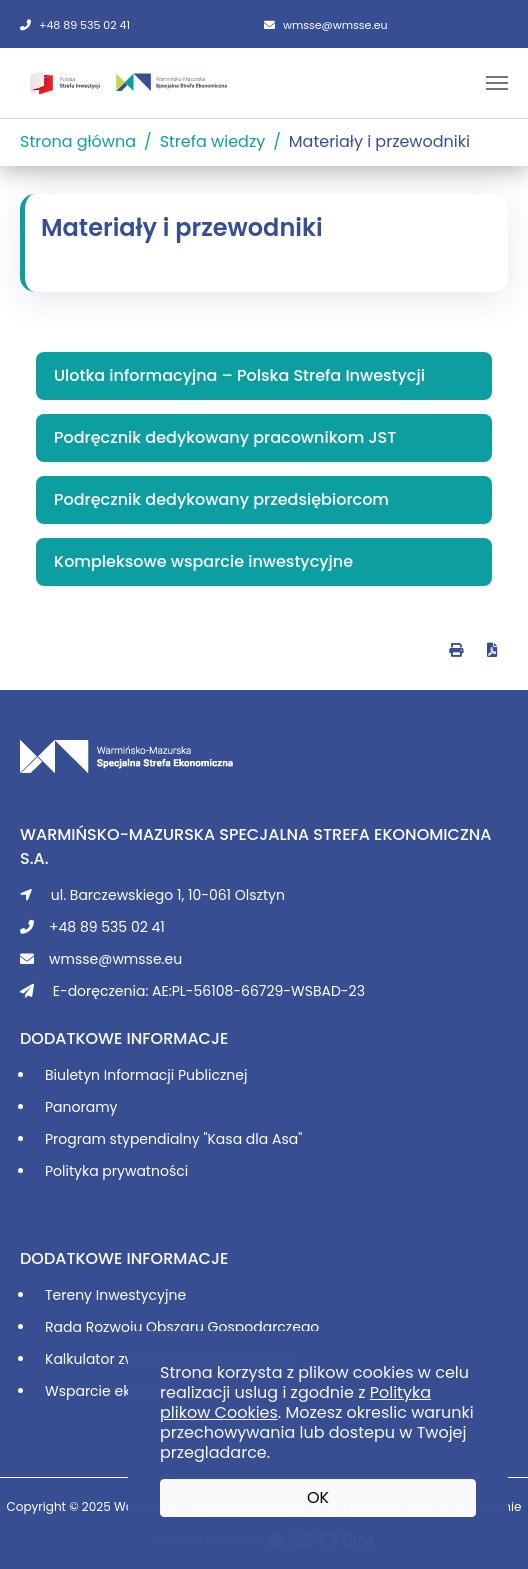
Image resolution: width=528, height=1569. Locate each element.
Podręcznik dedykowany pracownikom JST (225, 437)
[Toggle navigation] (497, 83)
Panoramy (81, 1107)
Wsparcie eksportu (110, 1391)
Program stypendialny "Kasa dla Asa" (173, 1139)
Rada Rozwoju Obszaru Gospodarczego (182, 1327)
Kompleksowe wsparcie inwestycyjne (203, 561)
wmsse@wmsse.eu (326, 25)
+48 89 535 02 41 (75, 25)
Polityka (73, 1171)
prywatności (145, 1171)
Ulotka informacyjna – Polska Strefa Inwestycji (239, 375)
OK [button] (318, 1497)
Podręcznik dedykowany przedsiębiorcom (221, 499)
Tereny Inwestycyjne (115, 1295)
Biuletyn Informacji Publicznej (146, 1075)
